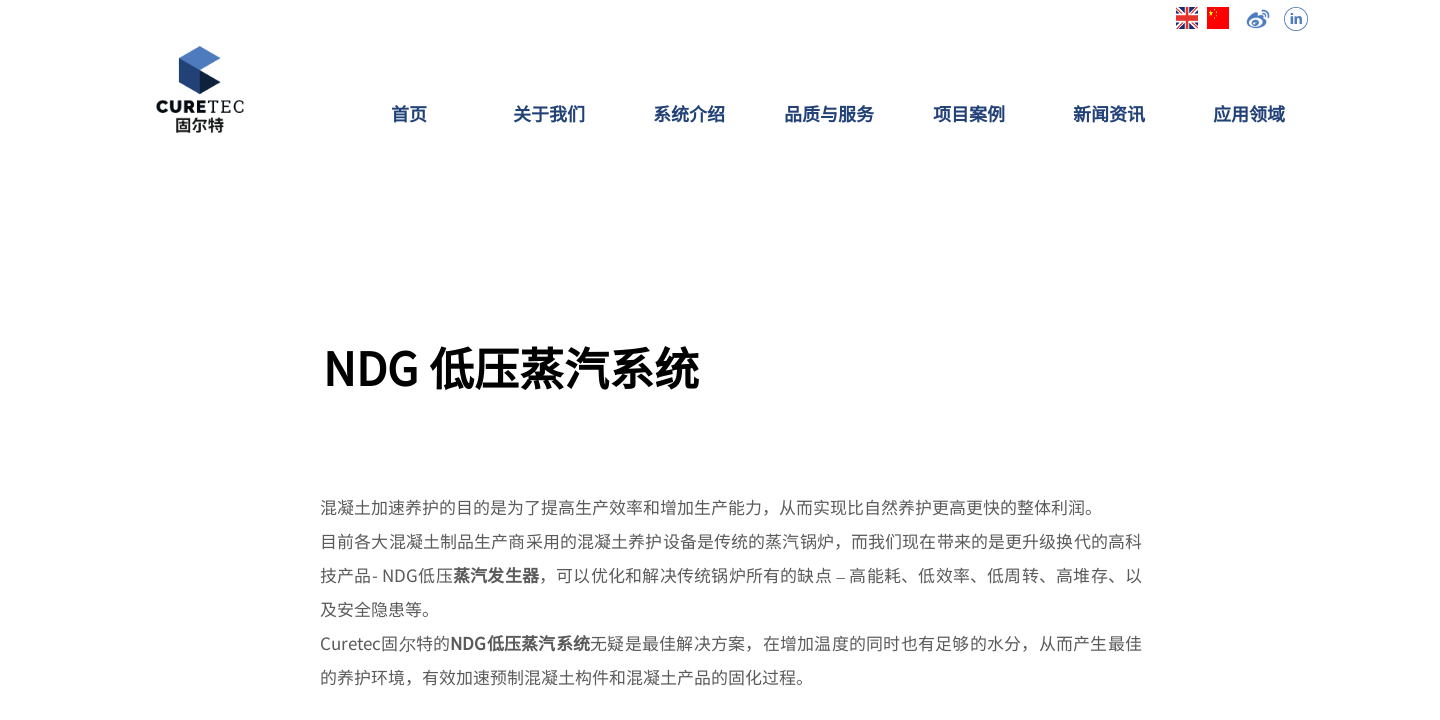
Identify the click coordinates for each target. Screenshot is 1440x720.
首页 (409, 113)
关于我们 (549, 113)
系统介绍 (689, 113)
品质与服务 (829, 113)
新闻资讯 (1109, 113)
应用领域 (1249, 113)
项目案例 (969, 113)
